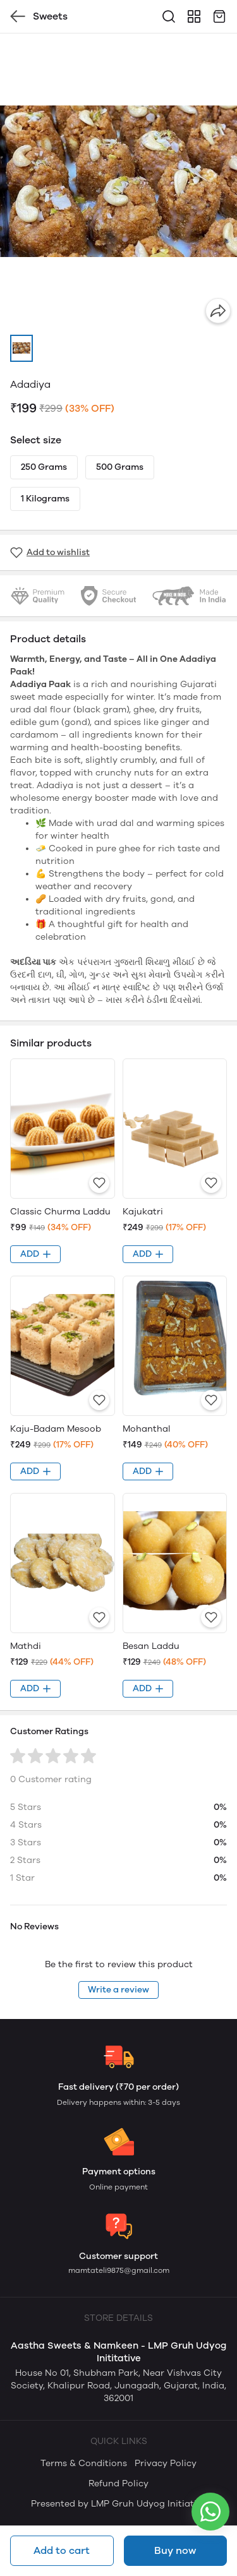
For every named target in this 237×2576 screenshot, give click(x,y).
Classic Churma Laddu (60, 1211)
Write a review (118, 1989)
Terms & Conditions (83, 2463)
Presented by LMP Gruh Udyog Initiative (119, 2503)
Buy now (175, 2550)
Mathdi (25, 1646)
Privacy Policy (166, 2463)
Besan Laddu (151, 1646)
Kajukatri (143, 1211)
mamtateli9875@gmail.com (118, 2270)
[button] (21, 348)
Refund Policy (118, 2483)
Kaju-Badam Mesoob (55, 1428)
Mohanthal (147, 1428)
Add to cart (61, 2550)
